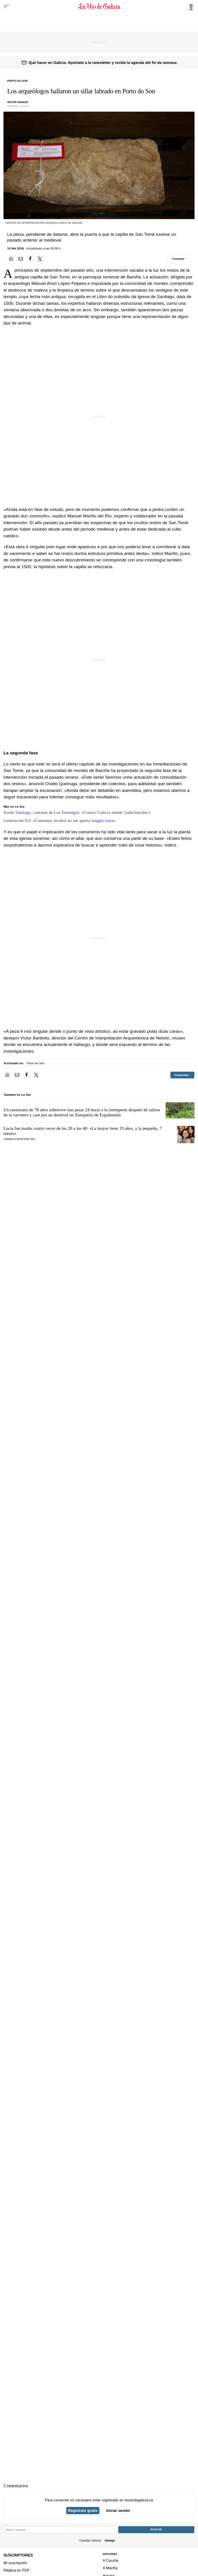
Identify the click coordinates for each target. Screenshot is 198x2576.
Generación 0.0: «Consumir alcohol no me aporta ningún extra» (59, 820)
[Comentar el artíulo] (179, 258)
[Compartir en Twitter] (40, 259)
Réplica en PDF (16, 2570)
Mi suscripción (15, 2562)
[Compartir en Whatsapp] (11, 259)
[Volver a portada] (99, 6)
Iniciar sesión (118, 2510)
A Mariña (110, 2568)
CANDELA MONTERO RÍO (19, 1139)
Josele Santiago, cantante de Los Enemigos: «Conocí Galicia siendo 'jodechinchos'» (77, 812)
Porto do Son (36, 1063)
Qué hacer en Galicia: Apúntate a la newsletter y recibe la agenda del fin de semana (103, 62)
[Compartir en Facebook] (30, 259)
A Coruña (110, 2560)
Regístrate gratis (82, 2510)
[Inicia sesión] (190, 6)
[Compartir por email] (21, 259)
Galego (109, 2540)
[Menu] (6, 6)
